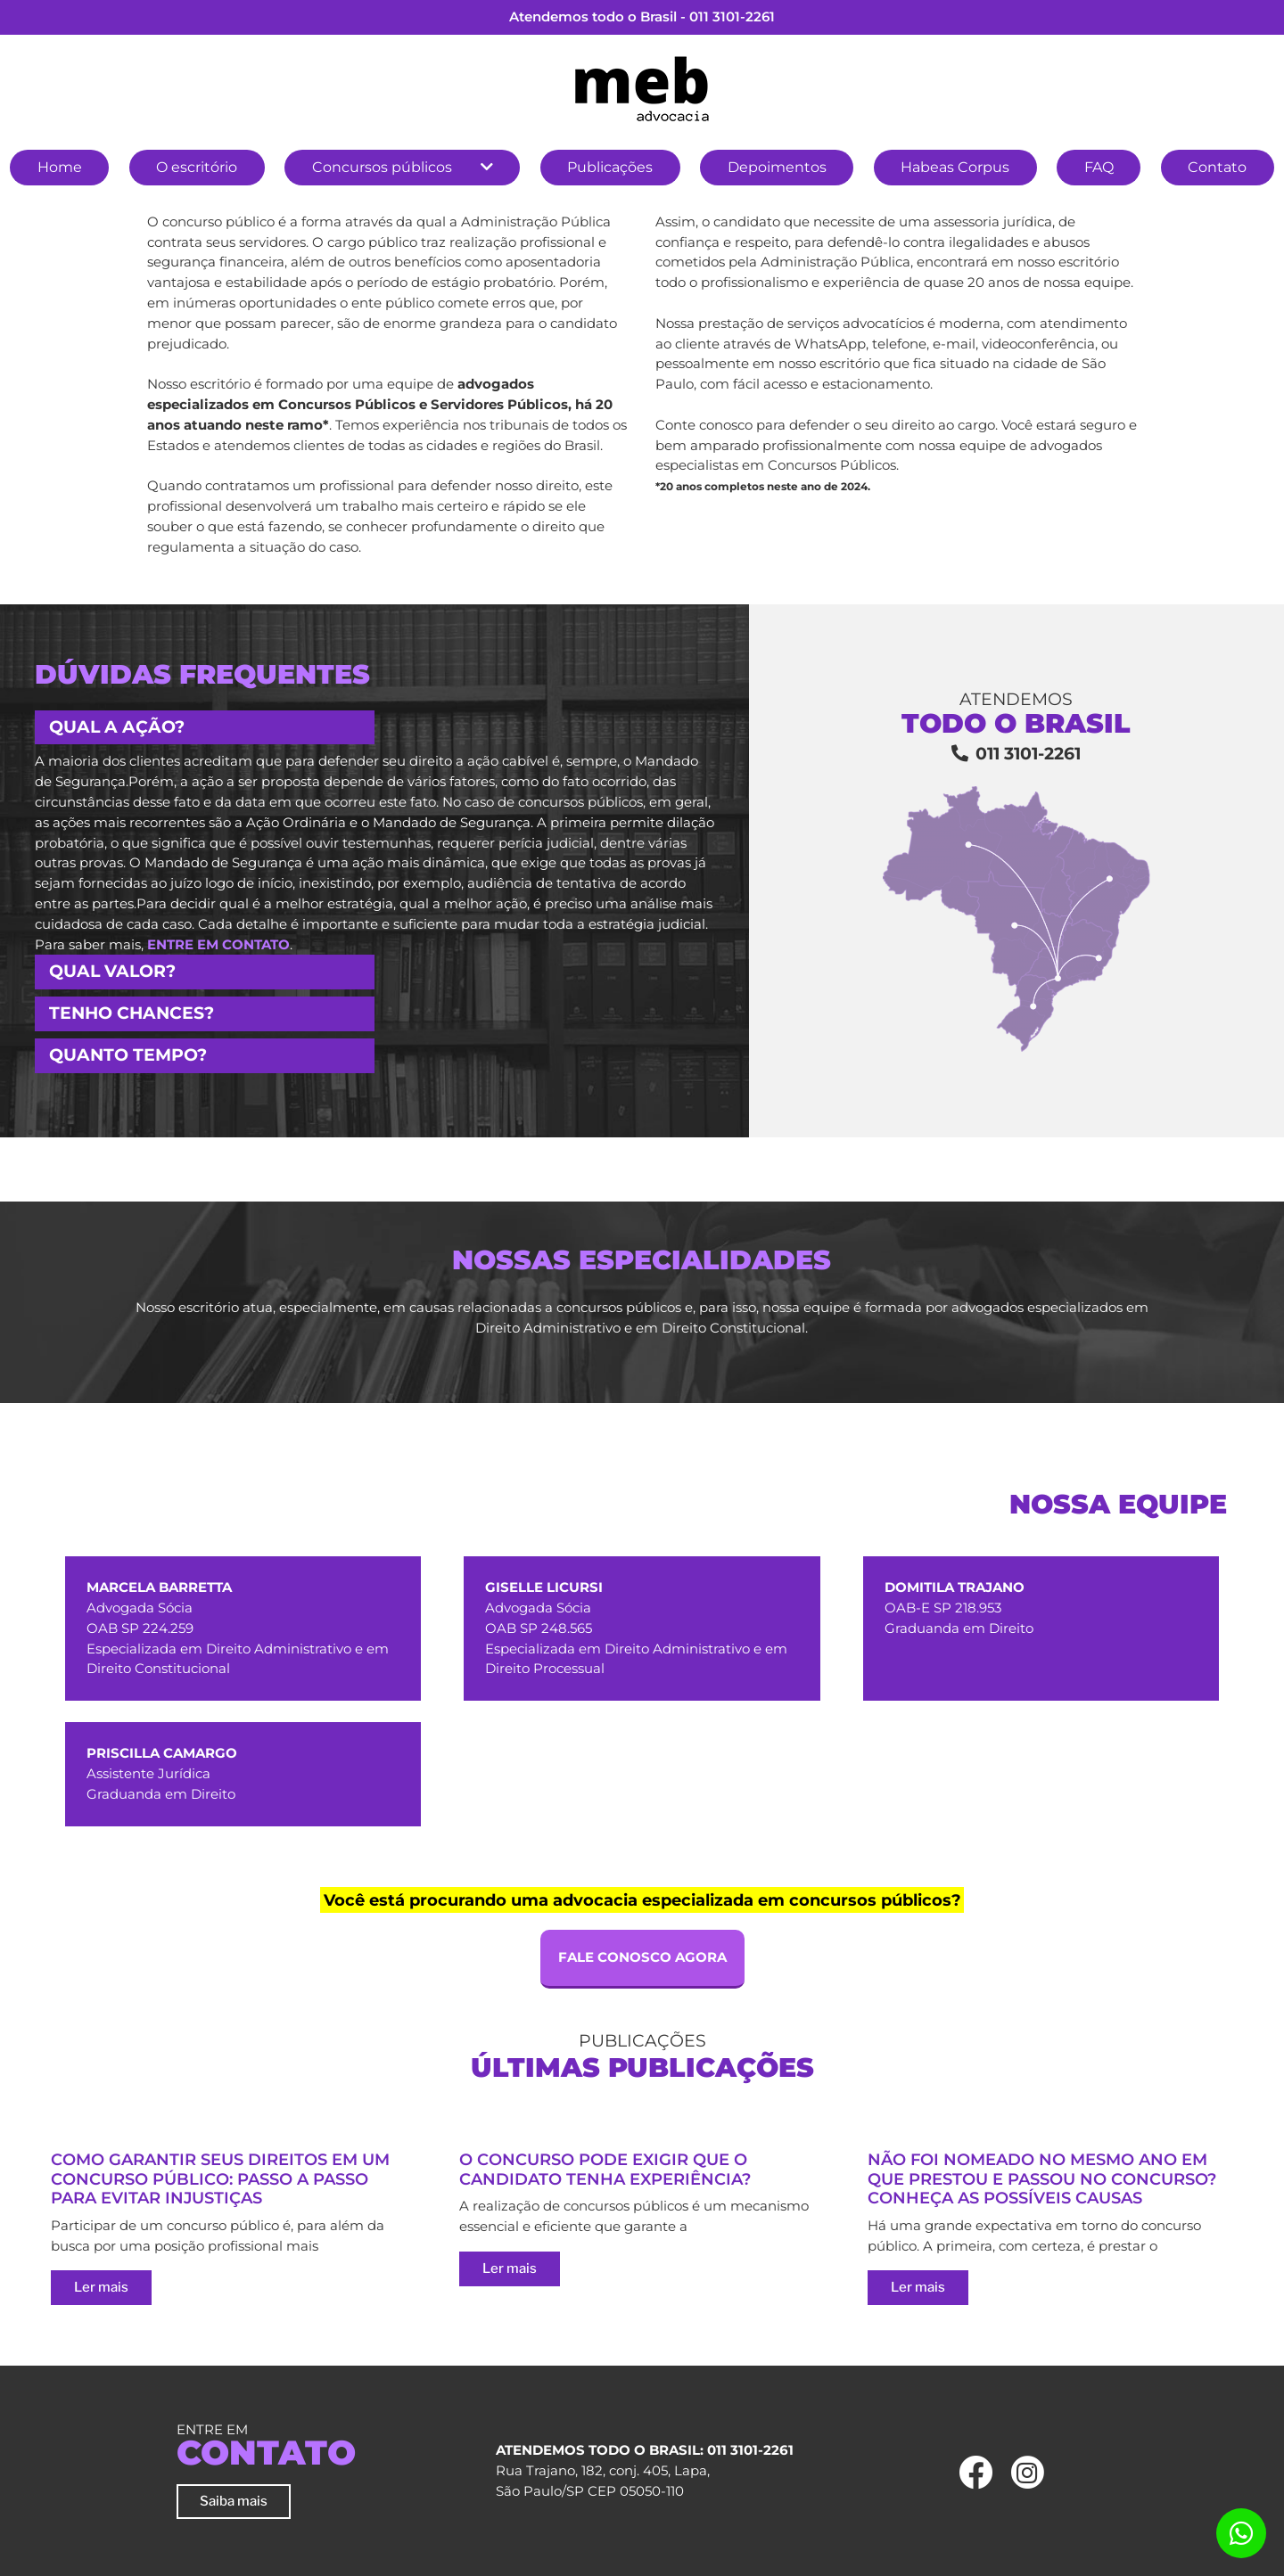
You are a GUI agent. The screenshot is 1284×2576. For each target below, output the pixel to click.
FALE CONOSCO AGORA (642, 1956)
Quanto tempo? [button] (128, 1055)
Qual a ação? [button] (117, 727)
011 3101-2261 (732, 16)
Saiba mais (234, 2500)
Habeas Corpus (955, 167)
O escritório (196, 167)
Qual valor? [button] (112, 971)
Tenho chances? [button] (131, 1013)
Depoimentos (777, 167)
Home (59, 167)
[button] (486, 167)
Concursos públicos (382, 167)
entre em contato (218, 944)
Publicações (610, 167)
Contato (1217, 167)
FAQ (1099, 167)
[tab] (374, 727)
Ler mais (101, 2286)
